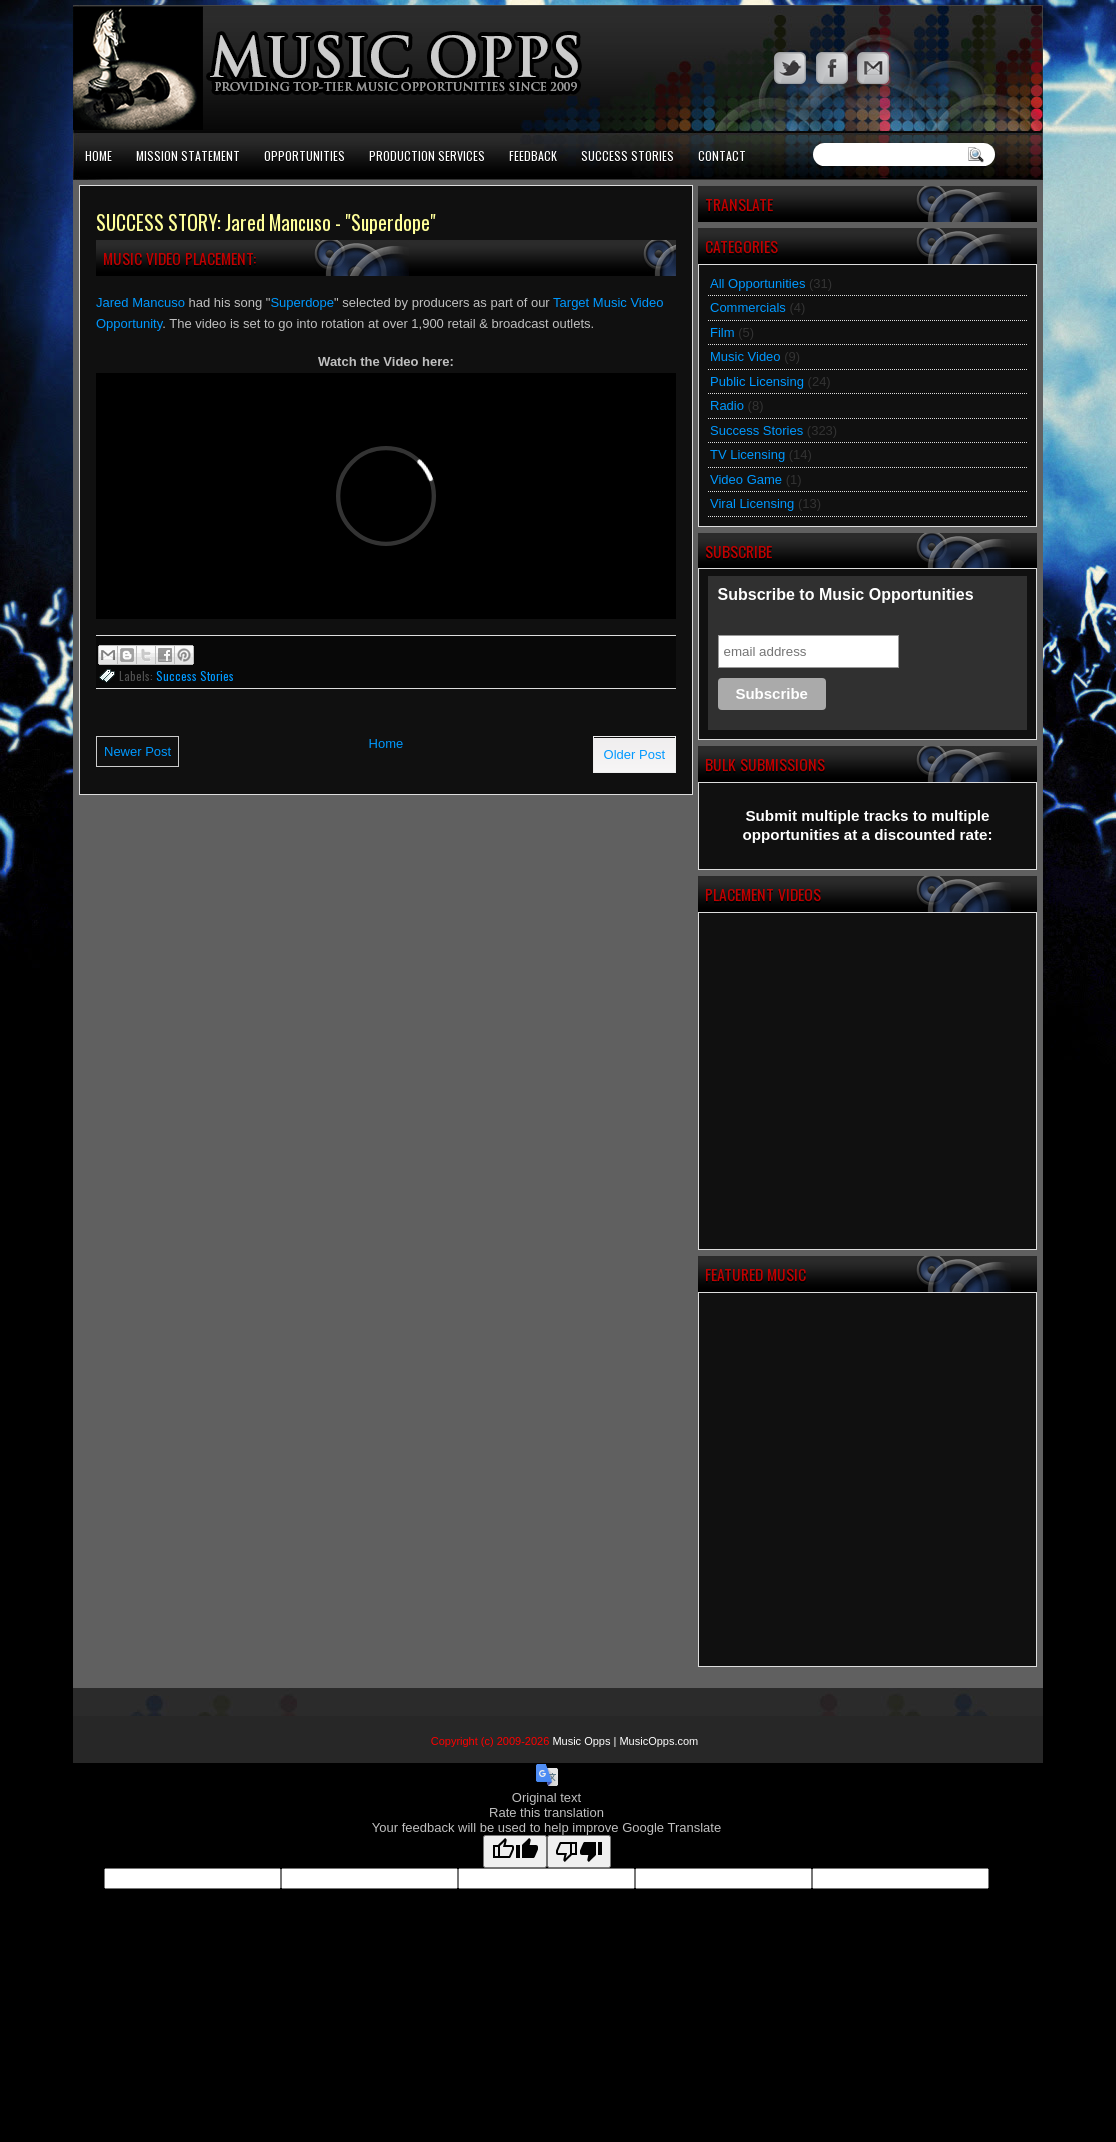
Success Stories (627, 155)
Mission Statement (188, 155)
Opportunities (304, 155)
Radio (727, 405)
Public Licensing (757, 381)
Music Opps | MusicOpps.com (625, 1741)
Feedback (533, 155)
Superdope (302, 302)
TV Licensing (747, 454)
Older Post (634, 754)
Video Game (746, 479)
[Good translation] (515, 1851)
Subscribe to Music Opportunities (846, 594)
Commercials (748, 307)
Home (98, 155)
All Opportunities (757, 283)
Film (722, 332)
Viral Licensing (752, 503)
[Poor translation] (579, 1851)
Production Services (427, 155)
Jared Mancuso (140, 302)
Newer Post (137, 751)
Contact (722, 155)
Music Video (745, 356)
